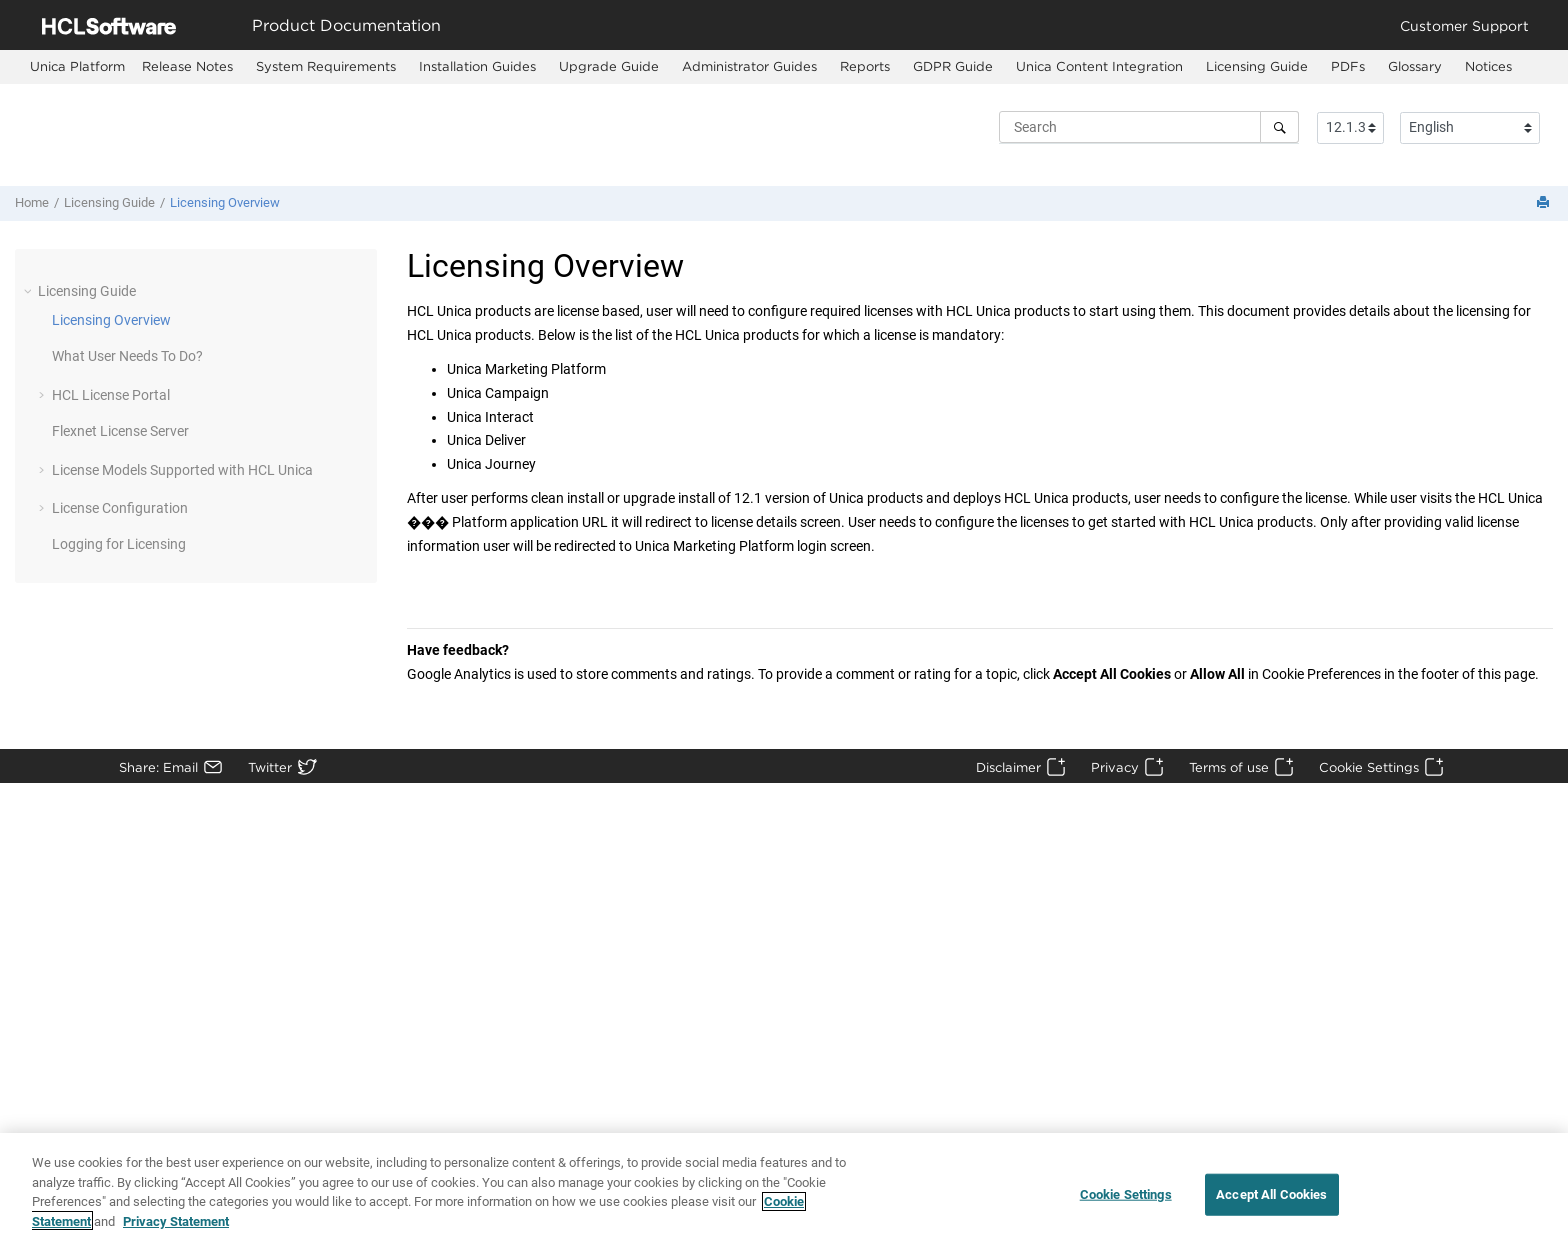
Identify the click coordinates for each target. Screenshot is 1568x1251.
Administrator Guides (749, 66)
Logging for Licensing (119, 544)
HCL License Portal (111, 395)
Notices (1488, 66)
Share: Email (158, 767)
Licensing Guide (1257, 66)
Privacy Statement (176, 1230)
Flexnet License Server (120, 431)
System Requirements (326, 66)
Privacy (1115, 767)
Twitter (270, 767)
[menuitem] (77, 66)
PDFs (1348, 66)
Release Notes (187, 66)
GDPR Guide (953, 66)
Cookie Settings (1369, 767)
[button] (30, 291)
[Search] (1279, 127)
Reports (865, 66)
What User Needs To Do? (127, 356)
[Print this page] (1545, 203)
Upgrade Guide (609, 66)
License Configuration (120, 508)
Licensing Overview (225, 202)
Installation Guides (477, 66)
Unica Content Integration (1099, 66)
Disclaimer (1008, 767)
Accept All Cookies (1271, 1204)
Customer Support (1464, 25)
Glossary (1415, 66)
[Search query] (1149, 127)
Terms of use (1229, 767)
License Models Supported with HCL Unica (182, 470)
